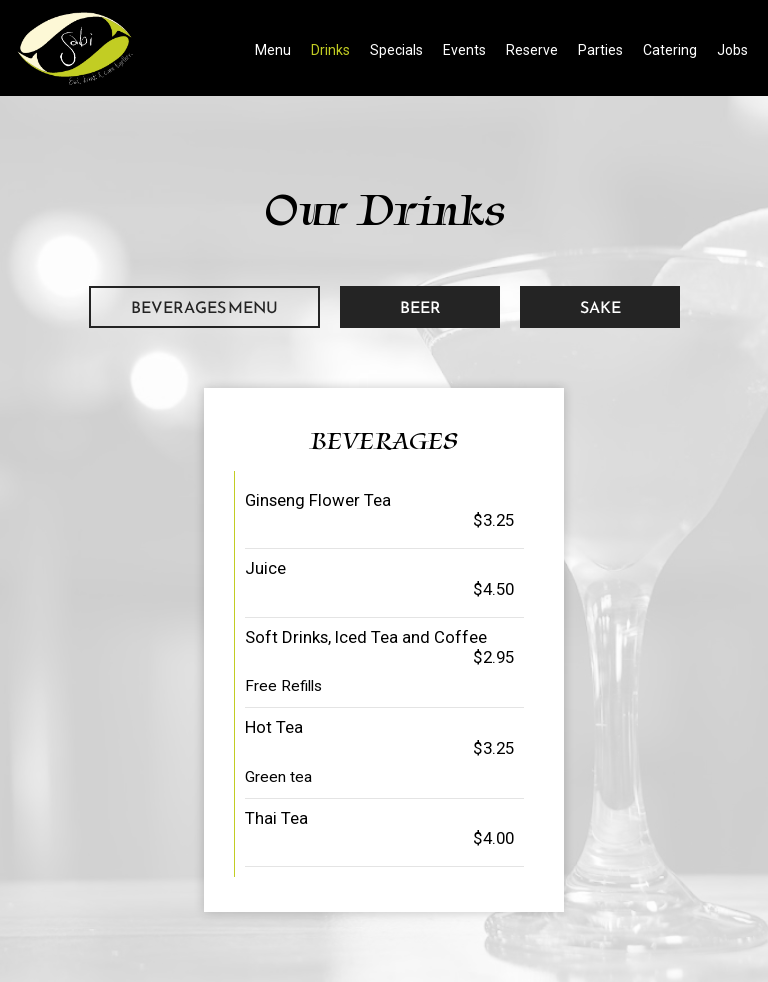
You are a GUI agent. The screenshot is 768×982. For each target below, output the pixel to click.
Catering (670, 50)
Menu (273, 50)
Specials (396, 50)
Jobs (732, 50)
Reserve (532, 50)
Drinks (330, 50)
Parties (600, 50)
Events (464, 50)
